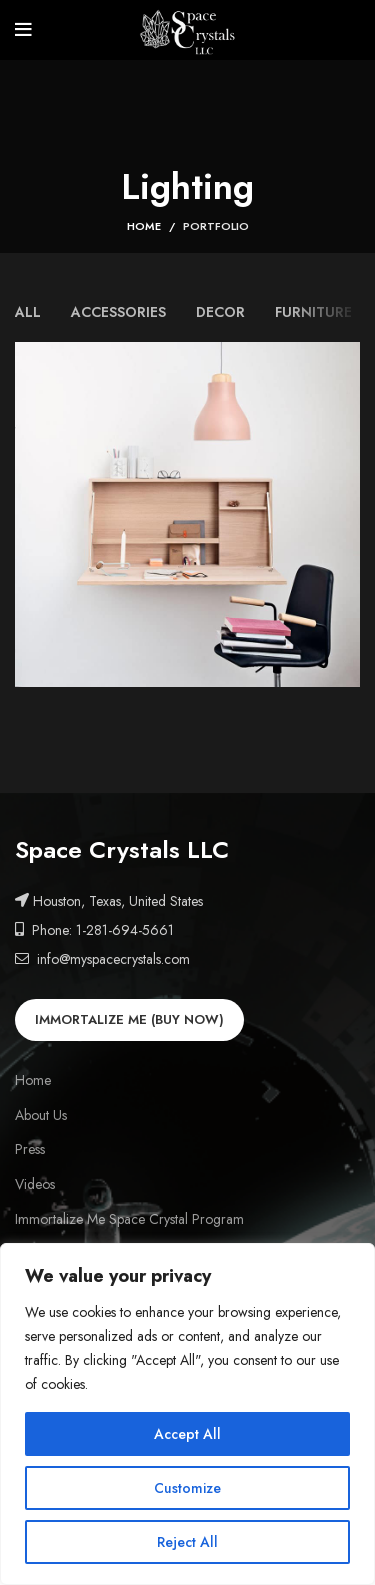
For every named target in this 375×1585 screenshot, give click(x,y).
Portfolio (216, 226)
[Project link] (187, 514)
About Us (41, 1115)
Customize (187, 1488)
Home (144, 226)
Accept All (187, 1434)
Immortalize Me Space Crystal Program (129, 1219)
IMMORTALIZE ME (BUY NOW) (129, 1019)
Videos (35, 1184)
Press (30, 1149)
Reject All (187, 1542)
